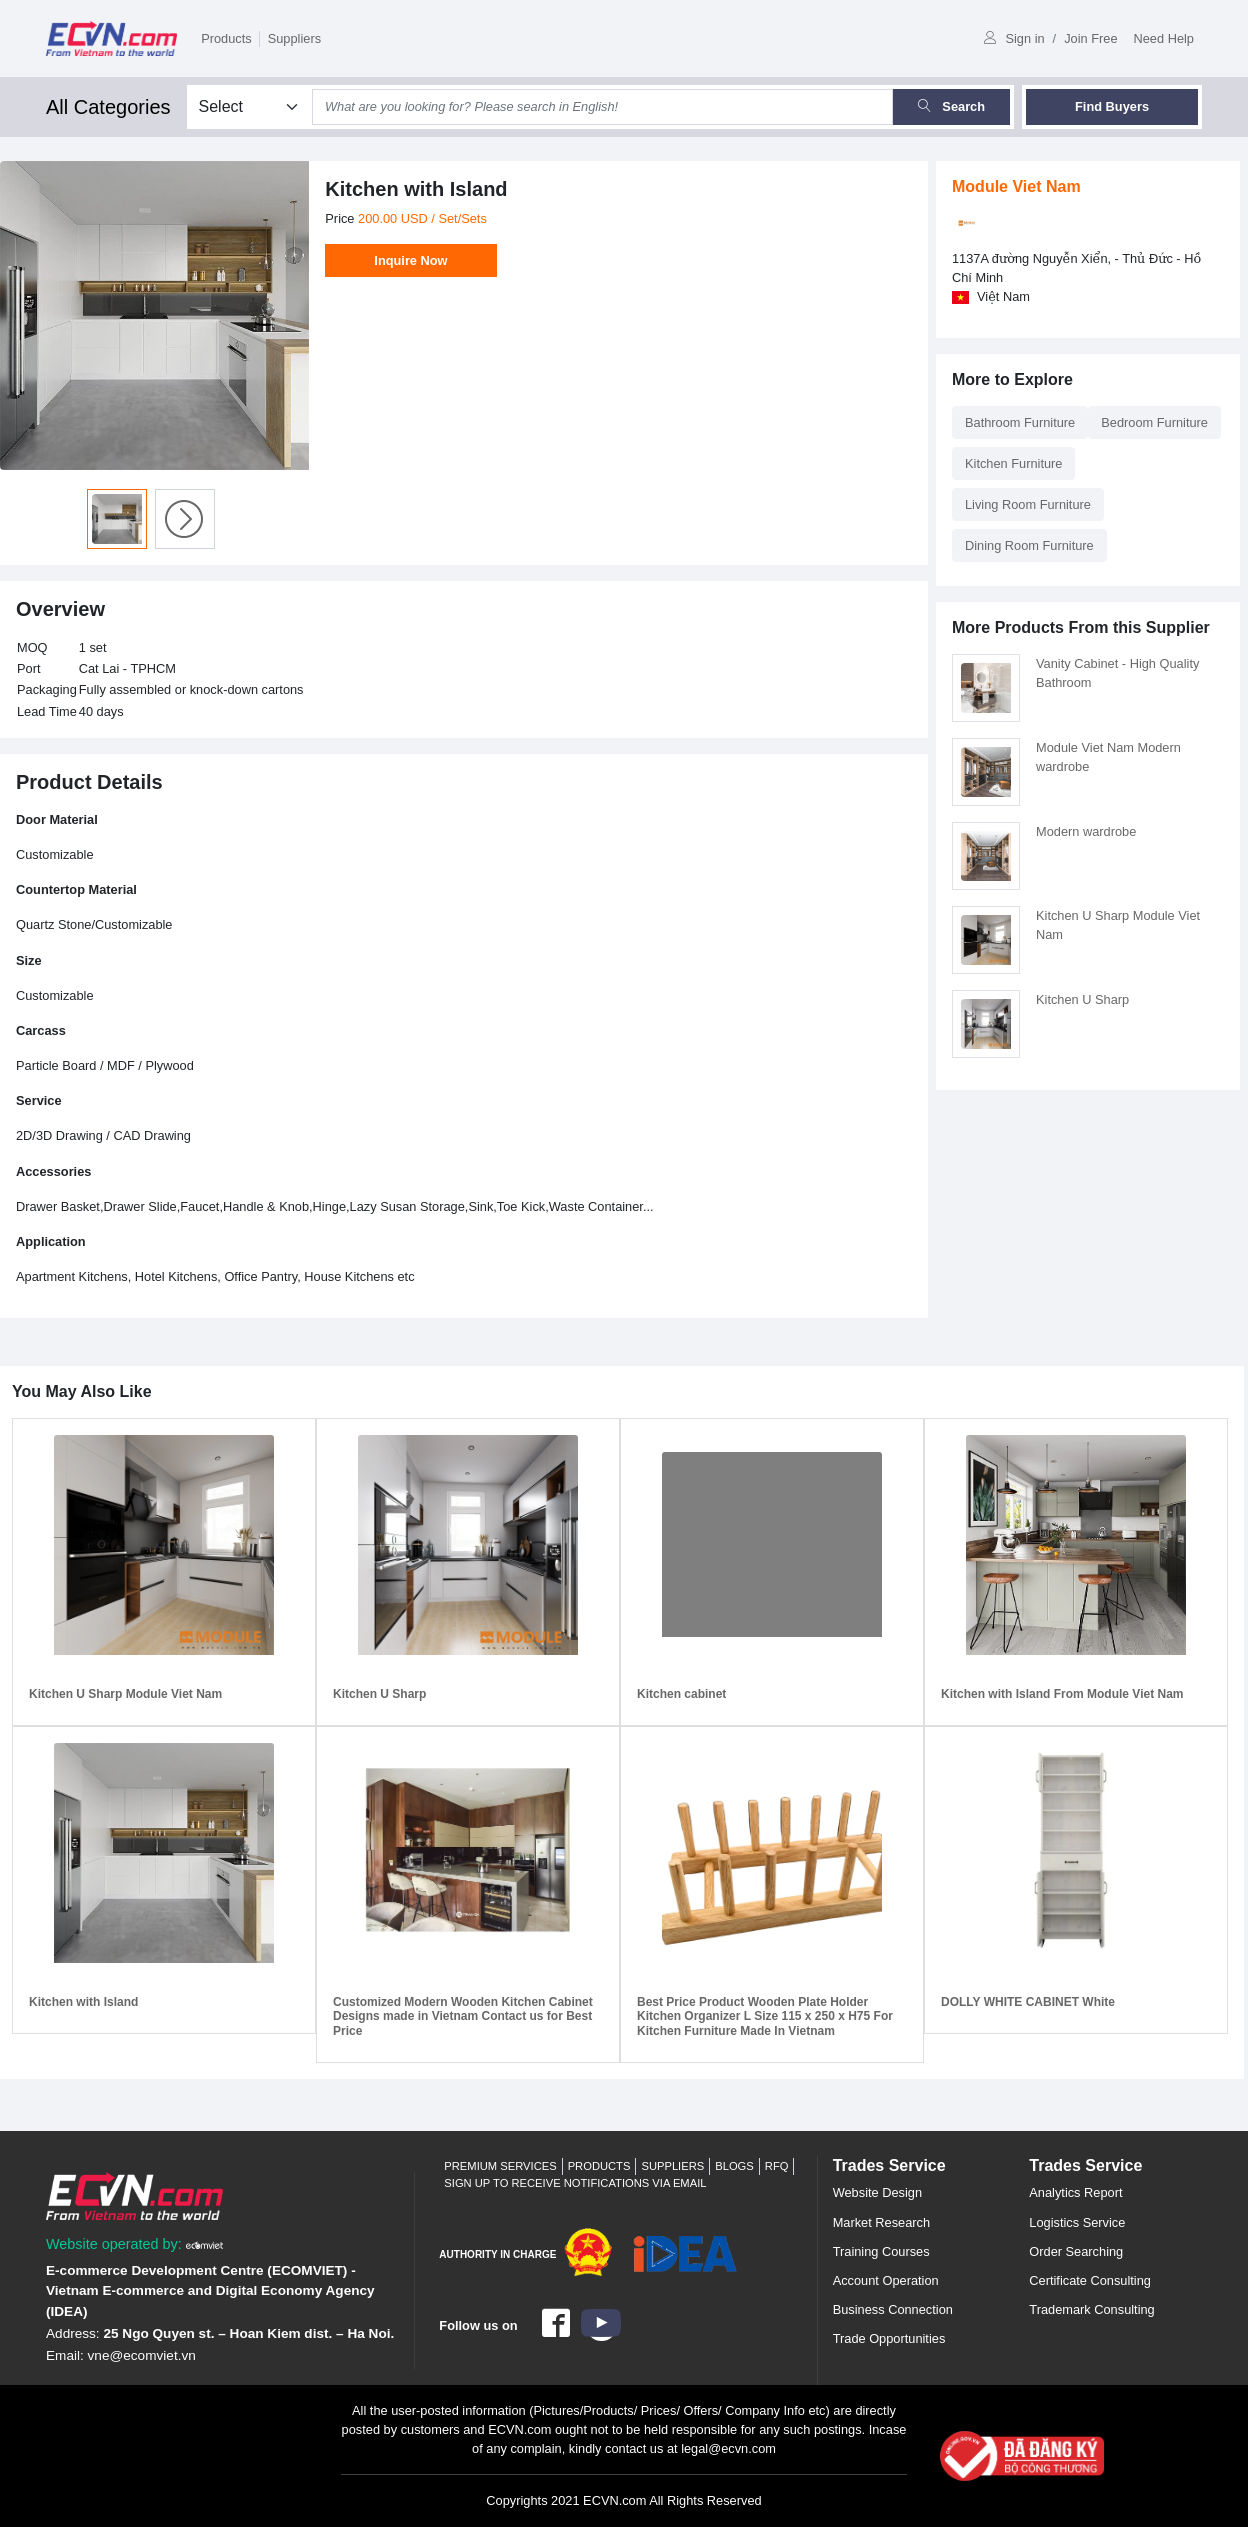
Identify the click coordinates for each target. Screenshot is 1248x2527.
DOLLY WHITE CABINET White (1028, 2002)
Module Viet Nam (1016, 186)
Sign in (1014, 38)
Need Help (1164, 38)
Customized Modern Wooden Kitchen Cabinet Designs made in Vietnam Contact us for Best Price (463, 2016)
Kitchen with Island (83, 2002)
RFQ (777, 2166)
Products (226, 38)
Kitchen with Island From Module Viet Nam (1062, 1694)
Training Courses (881, 2251)
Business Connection (893, 2309)
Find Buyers (1112, 106)
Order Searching (1076, 2251)
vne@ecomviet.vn (142, 2355)
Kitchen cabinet (681, 1694)
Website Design (877, 2192)
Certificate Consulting (1090, 2280)
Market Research (881, 2222)
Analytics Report (1075, 2192)
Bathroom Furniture (1020, 422)
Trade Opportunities (889, 2338)
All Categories (108, 107)
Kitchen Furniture (1013, 463)
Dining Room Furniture (1029, 545)
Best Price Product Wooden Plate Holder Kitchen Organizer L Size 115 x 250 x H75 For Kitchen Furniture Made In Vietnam (765, 2016)
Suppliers (294, 38)
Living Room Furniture (1028, 504)
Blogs (734, 2166)
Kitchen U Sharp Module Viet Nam (125, 1694)
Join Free (1090, 38)
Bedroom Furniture (1154, 422)
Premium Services (500, 2166)
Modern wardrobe (1086, 831)
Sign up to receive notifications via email (575, 2183)
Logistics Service (1077, 2222)
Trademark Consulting (1091, 2309)
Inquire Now (410, 260)
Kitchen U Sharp (1082, 999)
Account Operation (886, 2280)
